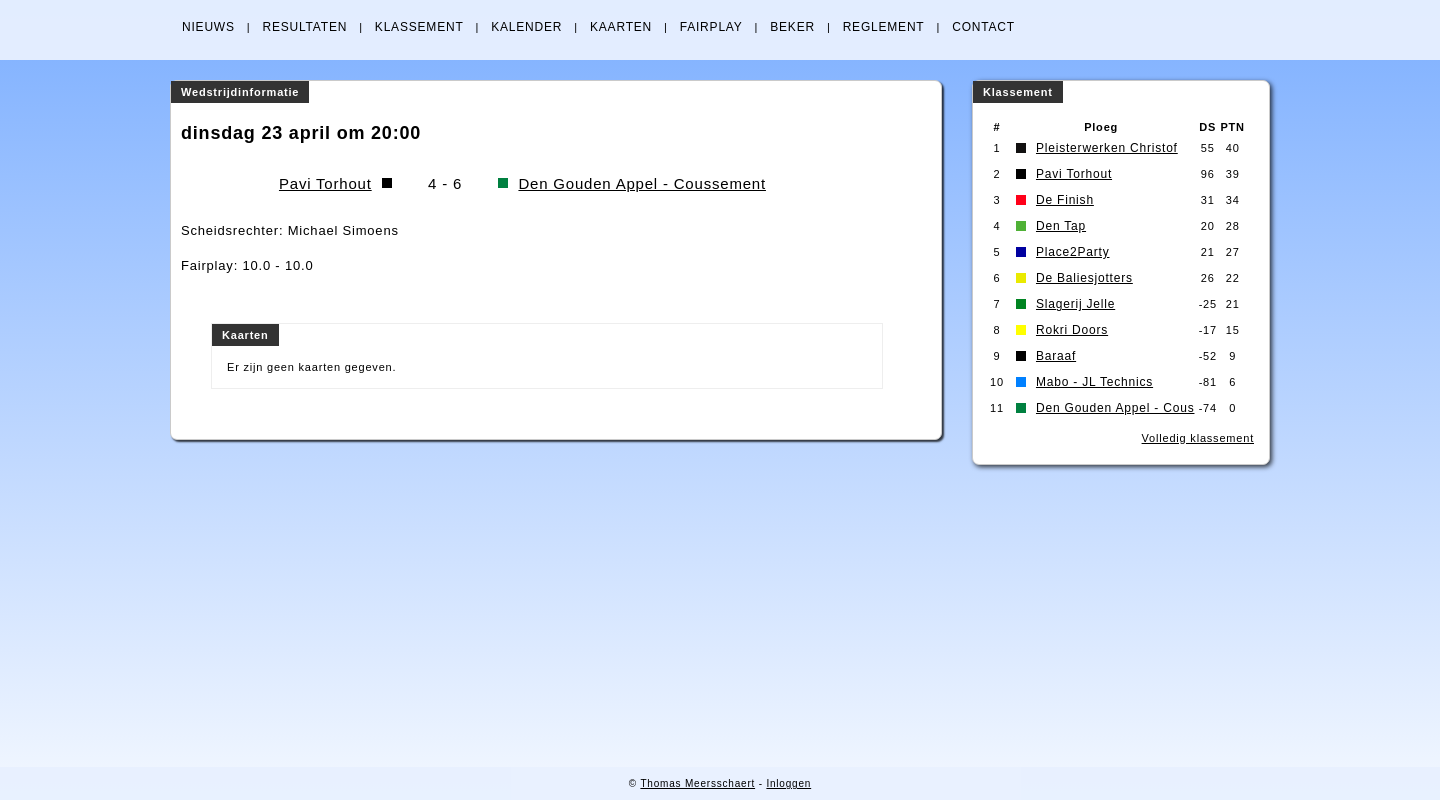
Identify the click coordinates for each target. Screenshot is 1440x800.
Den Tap (1061, 226)
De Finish (1065, 200)
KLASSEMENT (419, 27)
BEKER (792, 27)
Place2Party (1073, 252)
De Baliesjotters (1084, 278)
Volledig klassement (1198, 438)
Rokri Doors (1072, 330)
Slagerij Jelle (1075, 304)
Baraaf (1056, 356)
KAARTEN (621, 27)
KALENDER (526, 27)
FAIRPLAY (711, 27)
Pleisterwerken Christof (1107, 148)
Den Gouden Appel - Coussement (642, 183)
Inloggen (788, 783)
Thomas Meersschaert (697, 783)
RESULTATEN (304, 27)
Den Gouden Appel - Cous (1115, 408)
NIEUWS (208, 27)
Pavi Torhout (325, 183)
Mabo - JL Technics (1094, 382)
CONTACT (983, 27)
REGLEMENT (884, 27)
